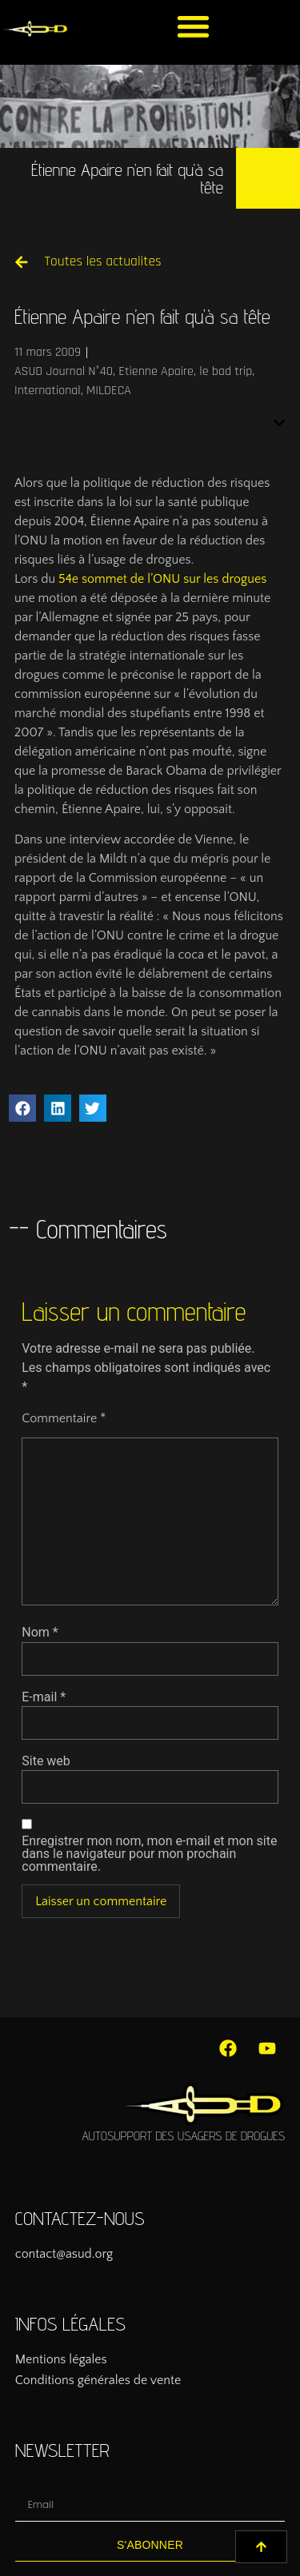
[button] (193, 26)
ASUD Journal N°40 (63, 371)
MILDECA (108, 390)
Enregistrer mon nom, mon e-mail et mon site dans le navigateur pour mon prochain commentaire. (149, 1854)
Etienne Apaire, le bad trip (185, 371)
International (47, 390)
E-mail (44, 1697)
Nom (40, 1632)
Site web (46, 1761)
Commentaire (64, 1418)
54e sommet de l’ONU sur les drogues (162, 579)
